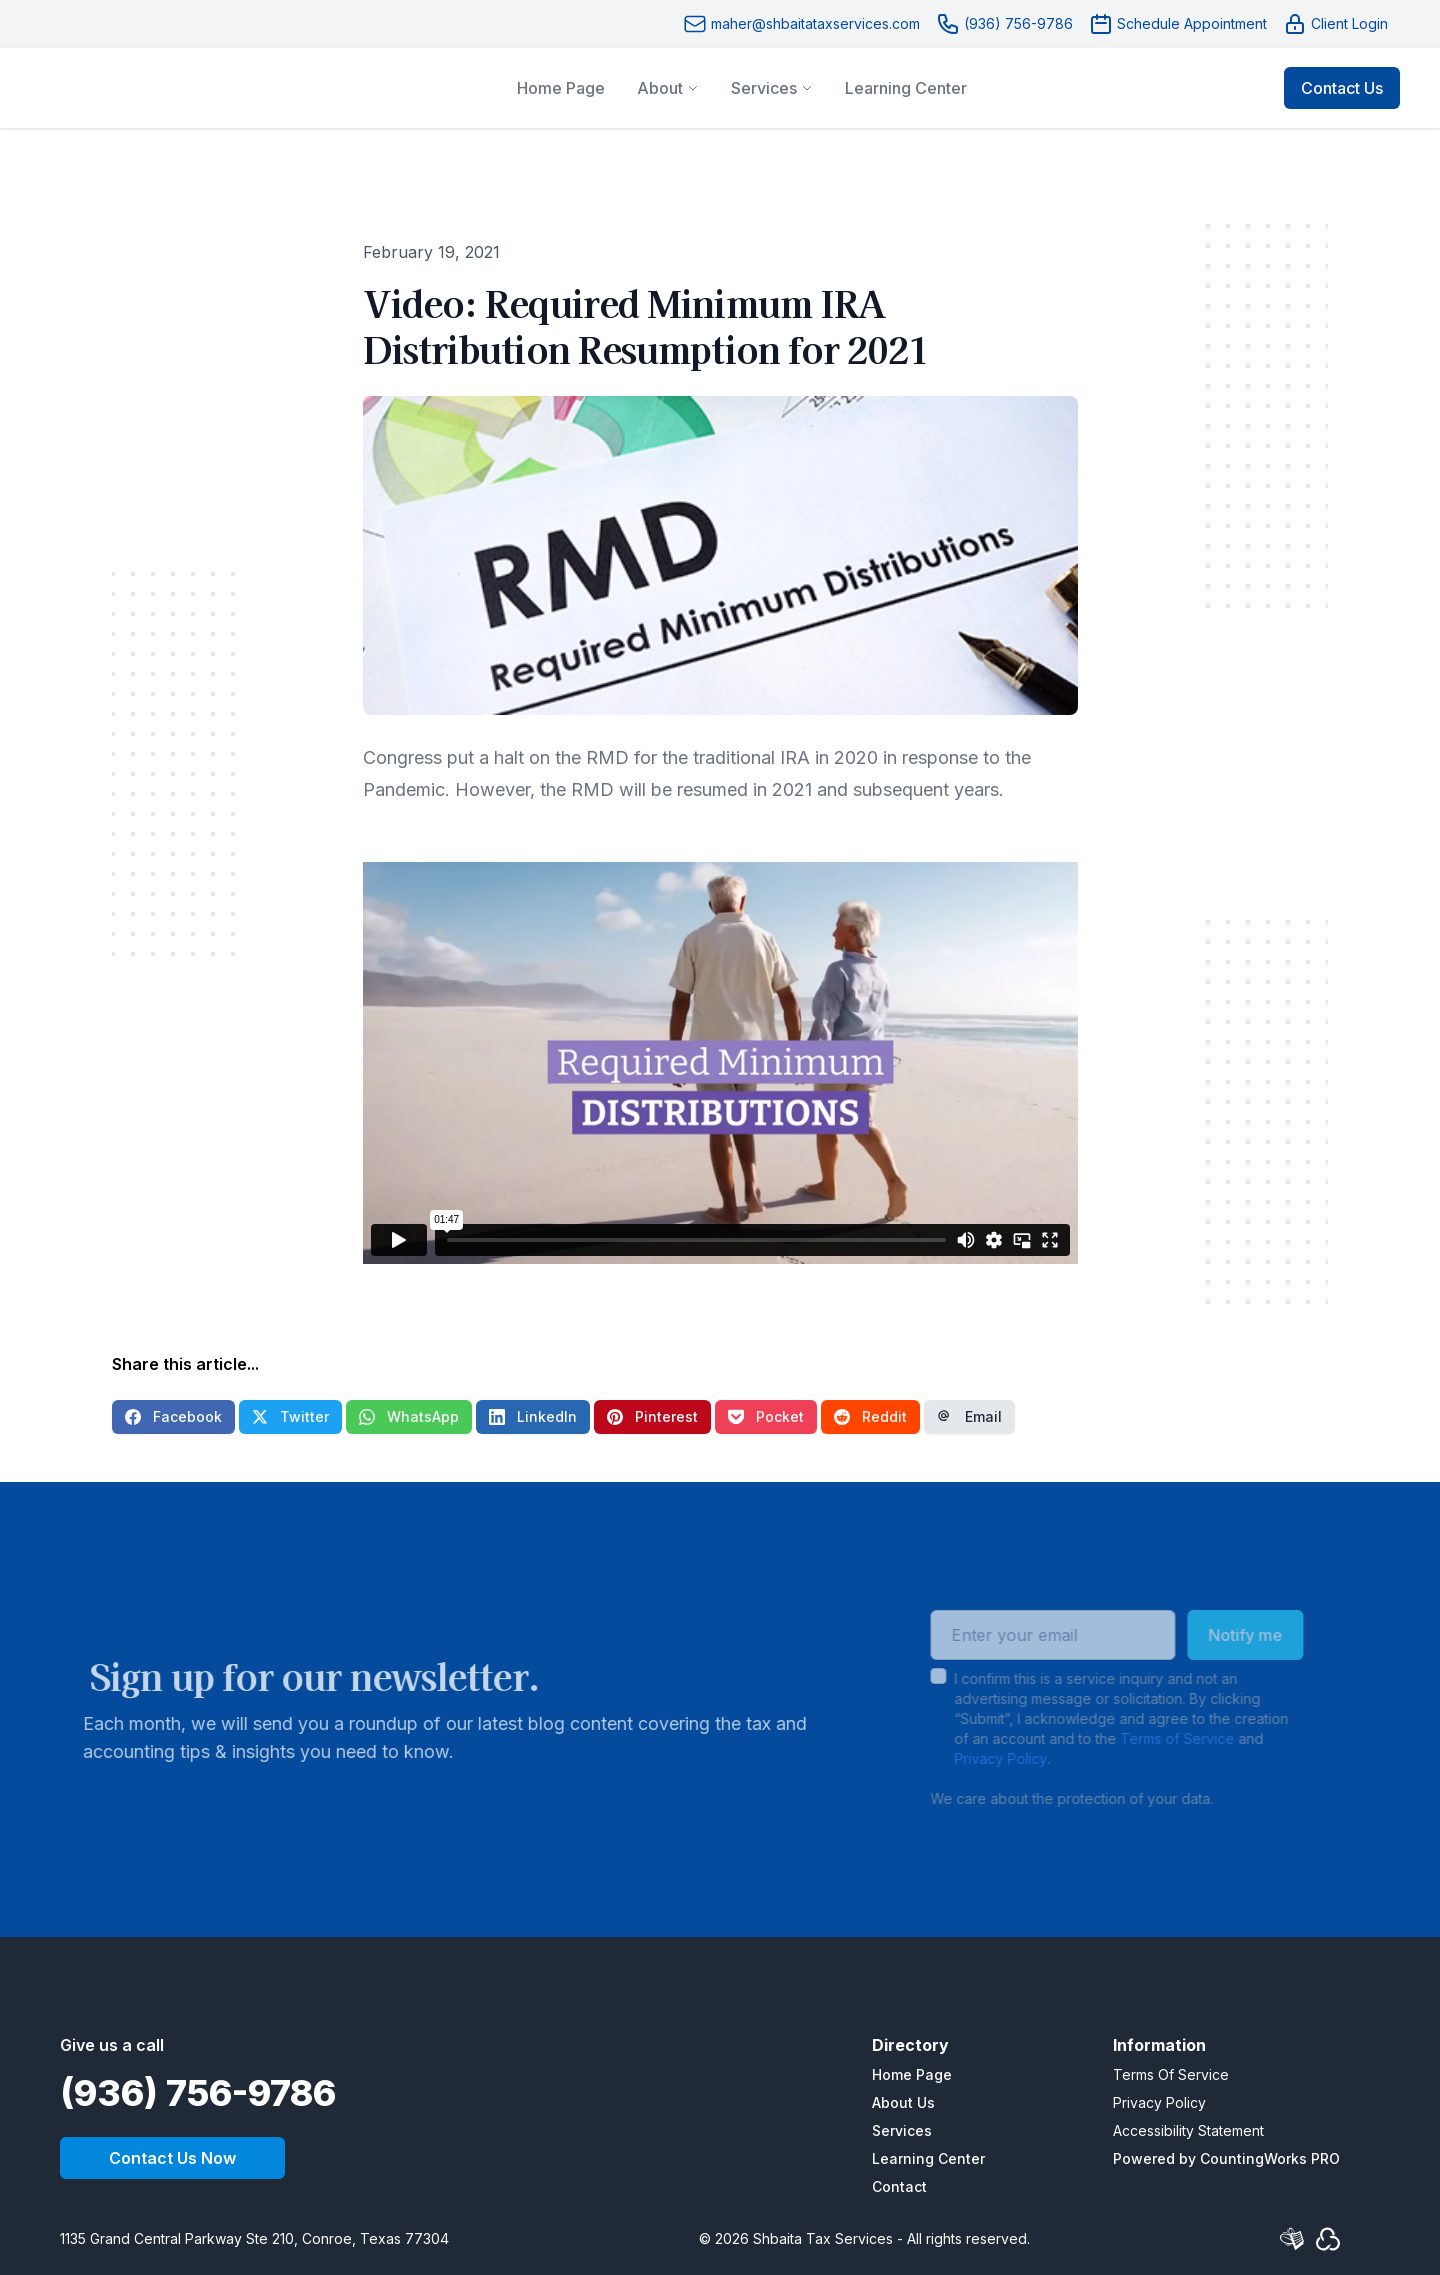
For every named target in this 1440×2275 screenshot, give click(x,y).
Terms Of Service (1171, 2074)
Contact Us (1342, 88)
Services (902, 2130)
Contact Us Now (172, 2158)
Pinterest (652, 1416)
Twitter (290, 1416)
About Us (903, 2102)
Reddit (870, 1416)
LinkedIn (533, 1416)
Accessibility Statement (1188, 2130)
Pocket (766, 1416)
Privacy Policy (975, 1758)
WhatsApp (409, 1416)
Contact (899, 2186)
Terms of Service (1152, 1738)
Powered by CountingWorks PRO (1226, 2158)
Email (969, 1416)
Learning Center (928, 2158)
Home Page (912, 2074)
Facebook (173, 1416)
